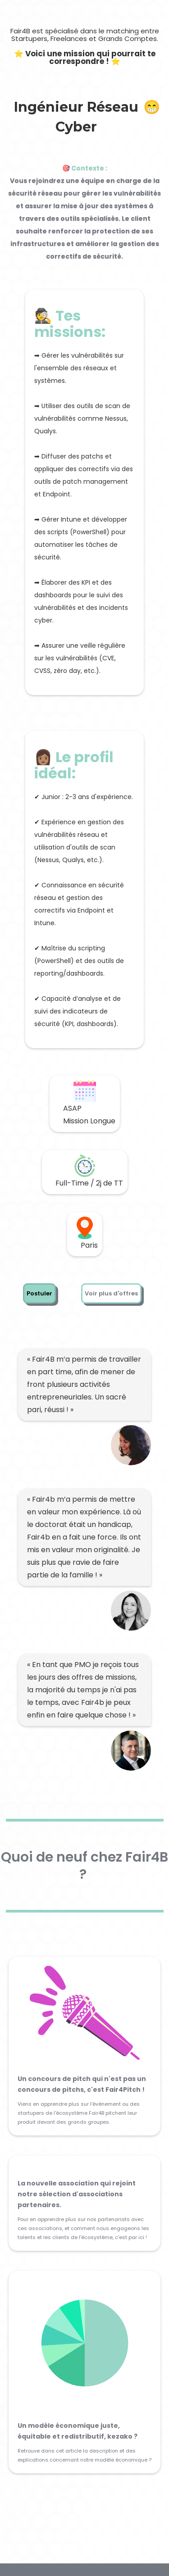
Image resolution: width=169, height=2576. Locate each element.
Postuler (39, 1293)
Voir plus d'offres (111, 1293)
